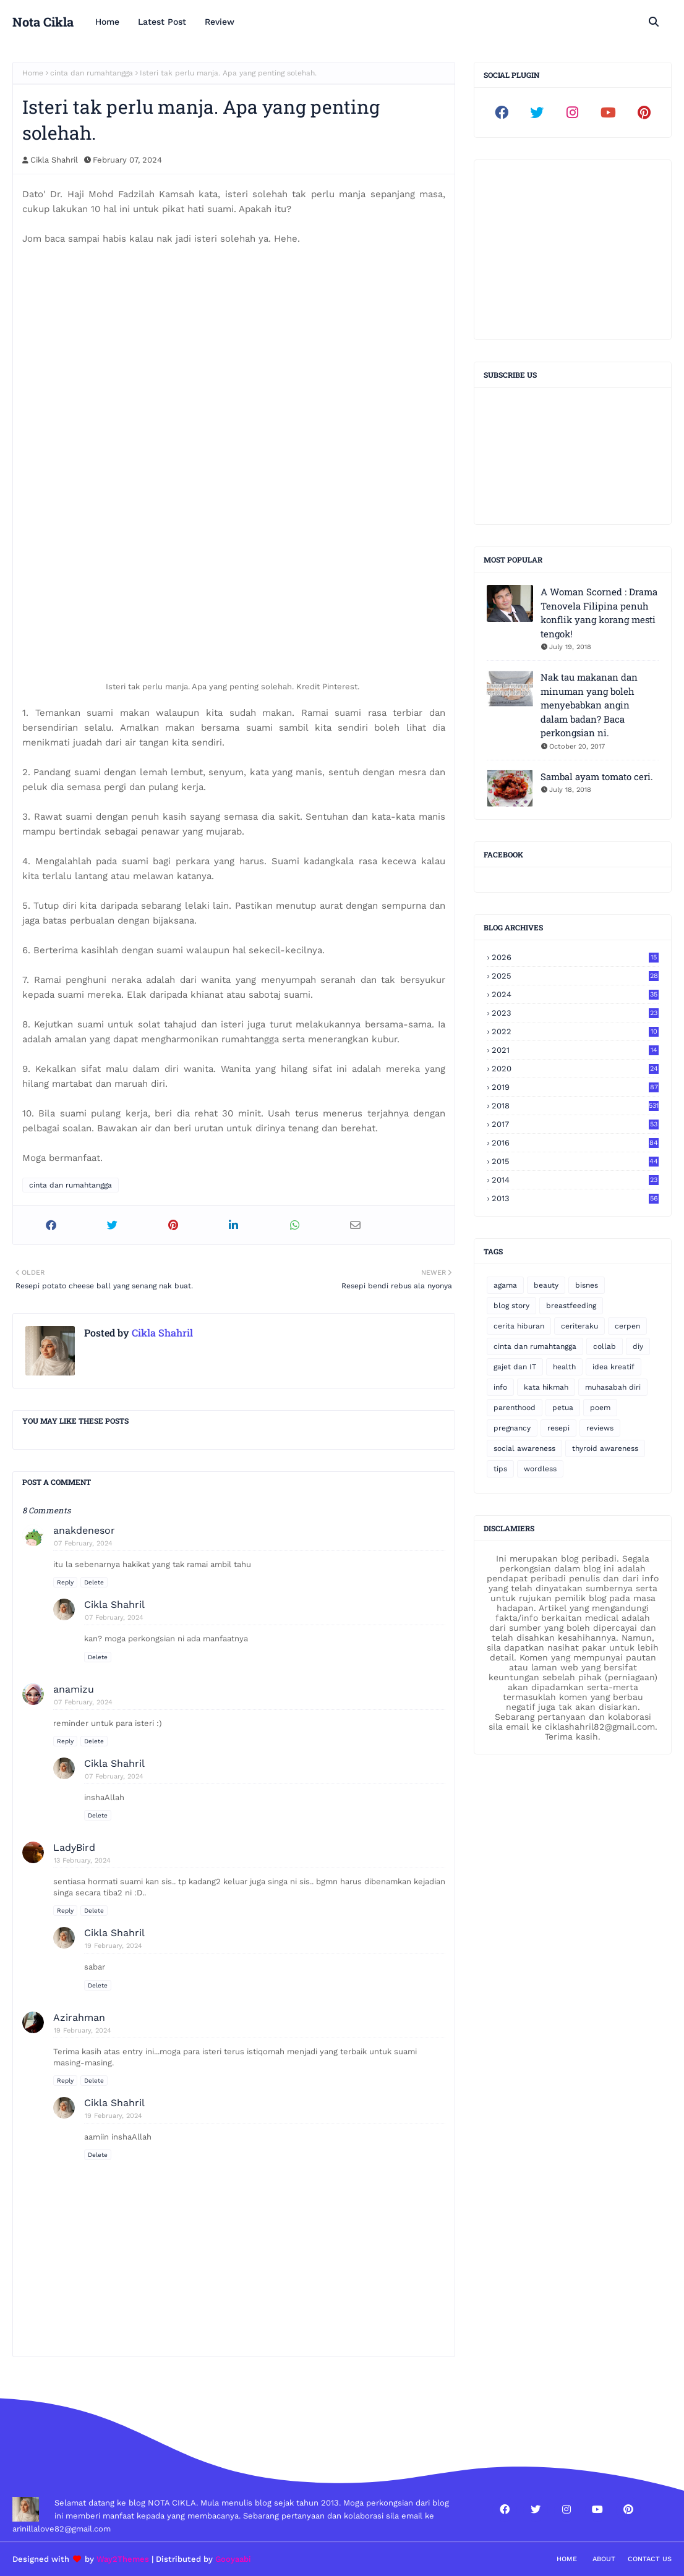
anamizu (73, 1689)
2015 (575, 1161)
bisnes (586, 1285)
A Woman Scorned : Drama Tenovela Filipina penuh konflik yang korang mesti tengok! (599, 612)
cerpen (627, 1326)
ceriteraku (579, 1326)
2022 (575, 1031)
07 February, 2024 (83, 1543)
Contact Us (650, 2559)
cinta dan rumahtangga (91, 73)
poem (600, 1407)
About (603, 2559)
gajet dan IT (515, 1366)
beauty (546, 1285)
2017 (575, 1124)
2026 (575, 957)
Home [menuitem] (107, 22)
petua (562, 1407)
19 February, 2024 (113, 1946)
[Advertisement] (573, 249)
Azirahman (79, 2017)
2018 (575, 1105)
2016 (575, 1142)
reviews (599, 1428)
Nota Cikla (43, 22)
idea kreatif (613, 1366)
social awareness (524, 1448)
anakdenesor (84, 1530)
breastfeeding (571, 1305)
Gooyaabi (233, 2559)
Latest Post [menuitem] (162, 22)
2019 (575, 1087)
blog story (511, 1305)
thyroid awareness (605, 1448)
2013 (575, 1198)
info (500, 1387)
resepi (558, 1428)
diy (638, 1346)
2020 (575, 1068)
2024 (575, 994)
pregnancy (512, 1428)
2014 (575, 1179)
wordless (540, 1468)
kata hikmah (546, 1387)
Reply (65, 1582)
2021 (575, 1050)
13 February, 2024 (82, 1860)
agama (505, 1285)
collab (604, 1346)
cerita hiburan (519, 1326)
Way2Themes (122, 2559)
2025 (575, 975)
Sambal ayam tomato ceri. (597, 776)
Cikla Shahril (54, 159)
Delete (94, 1582)
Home (32, 73)
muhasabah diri (613, 1387)
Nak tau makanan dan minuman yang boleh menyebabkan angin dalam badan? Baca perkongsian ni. (589, 705)
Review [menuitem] (219, 22)
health (564, 1366)
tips (500, 1468)
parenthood (515, 1407)
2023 (575, 1013)
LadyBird (74, 1847)
